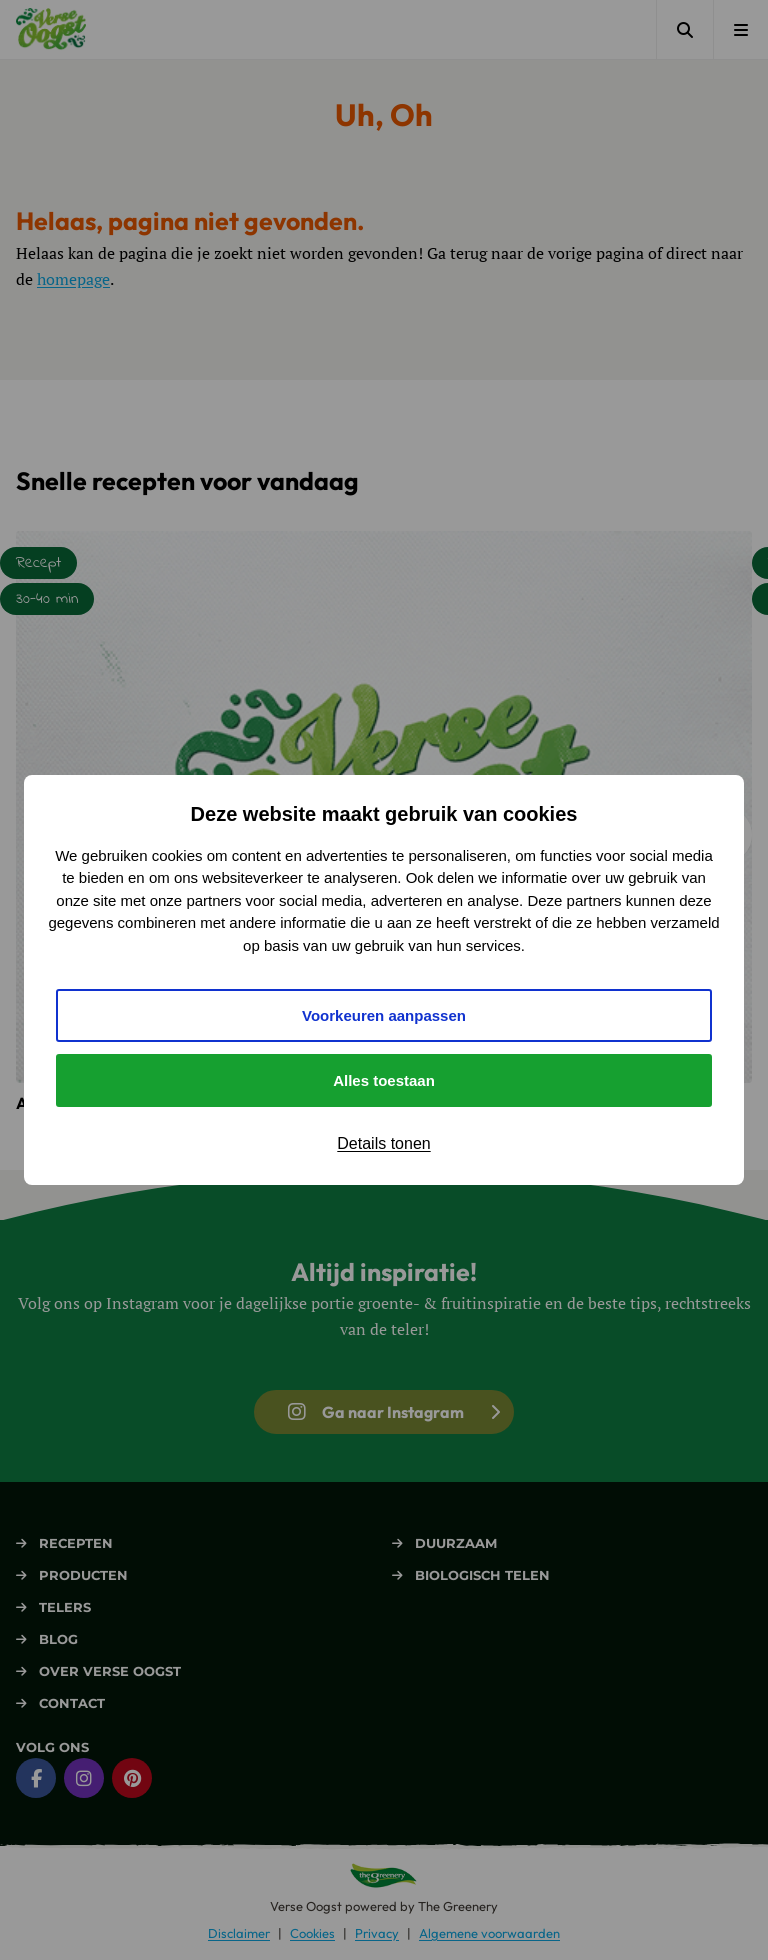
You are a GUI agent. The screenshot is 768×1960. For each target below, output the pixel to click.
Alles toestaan (384, 1080)
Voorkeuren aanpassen (384, 1015)
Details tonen (383, 1143)
